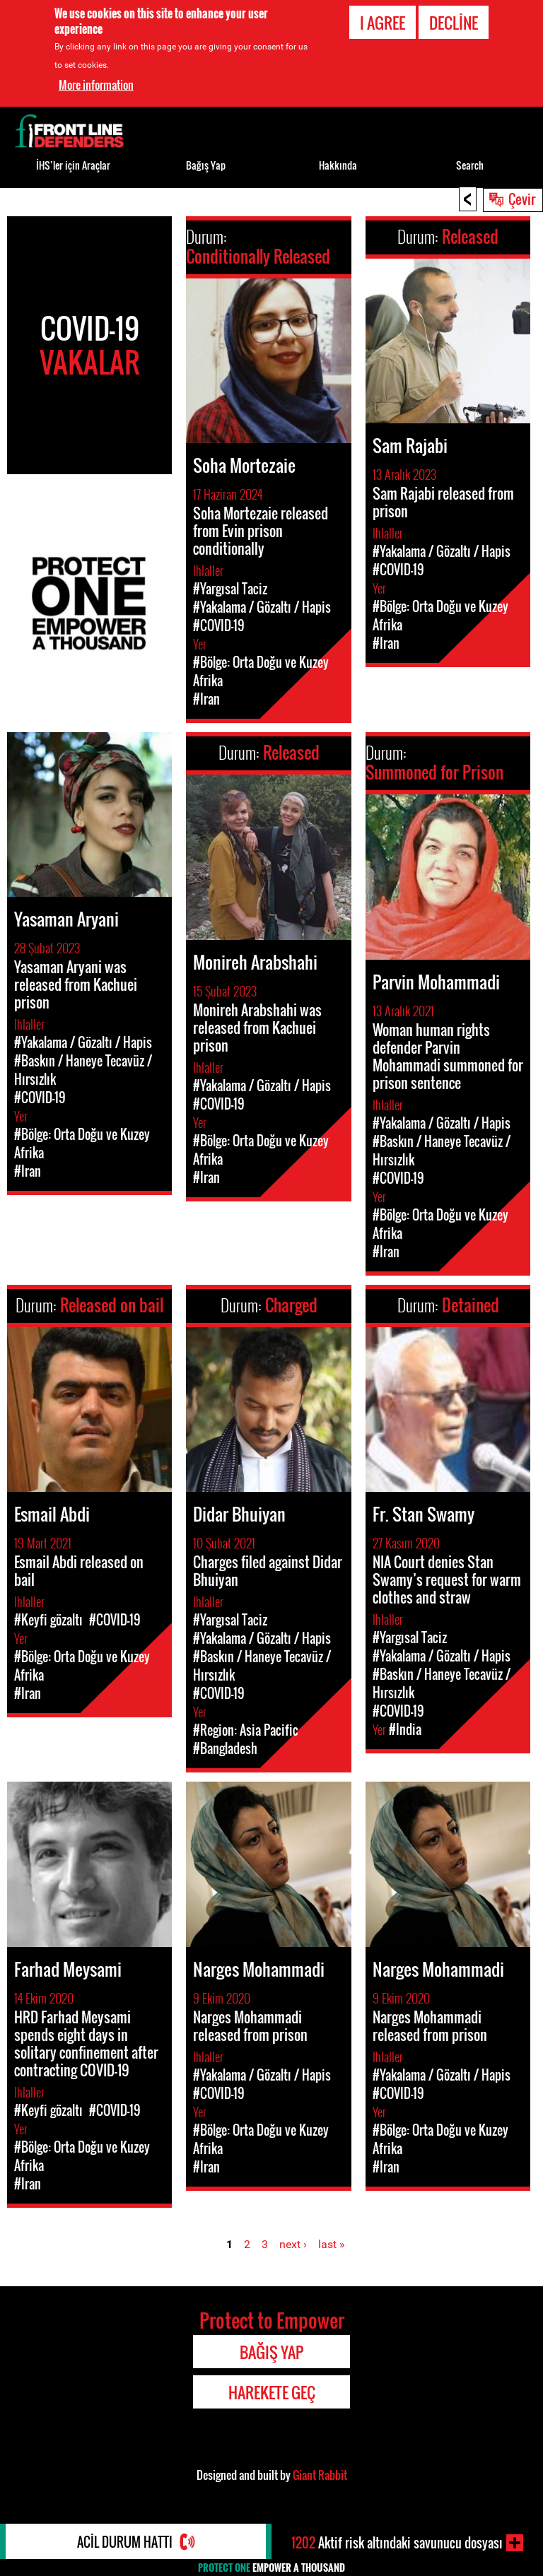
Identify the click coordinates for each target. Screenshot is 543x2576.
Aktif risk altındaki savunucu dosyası (397, 2543)
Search (470, 165)
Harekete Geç (271, 2392)
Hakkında (338, 165)
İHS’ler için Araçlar (73, 165)
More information (96, 84)
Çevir (521, 198)
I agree (382, 22)
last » (331, 2244)
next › (293, 2244)
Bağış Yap (206, 165)
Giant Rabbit (320, 2474)
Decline (453, 22)
